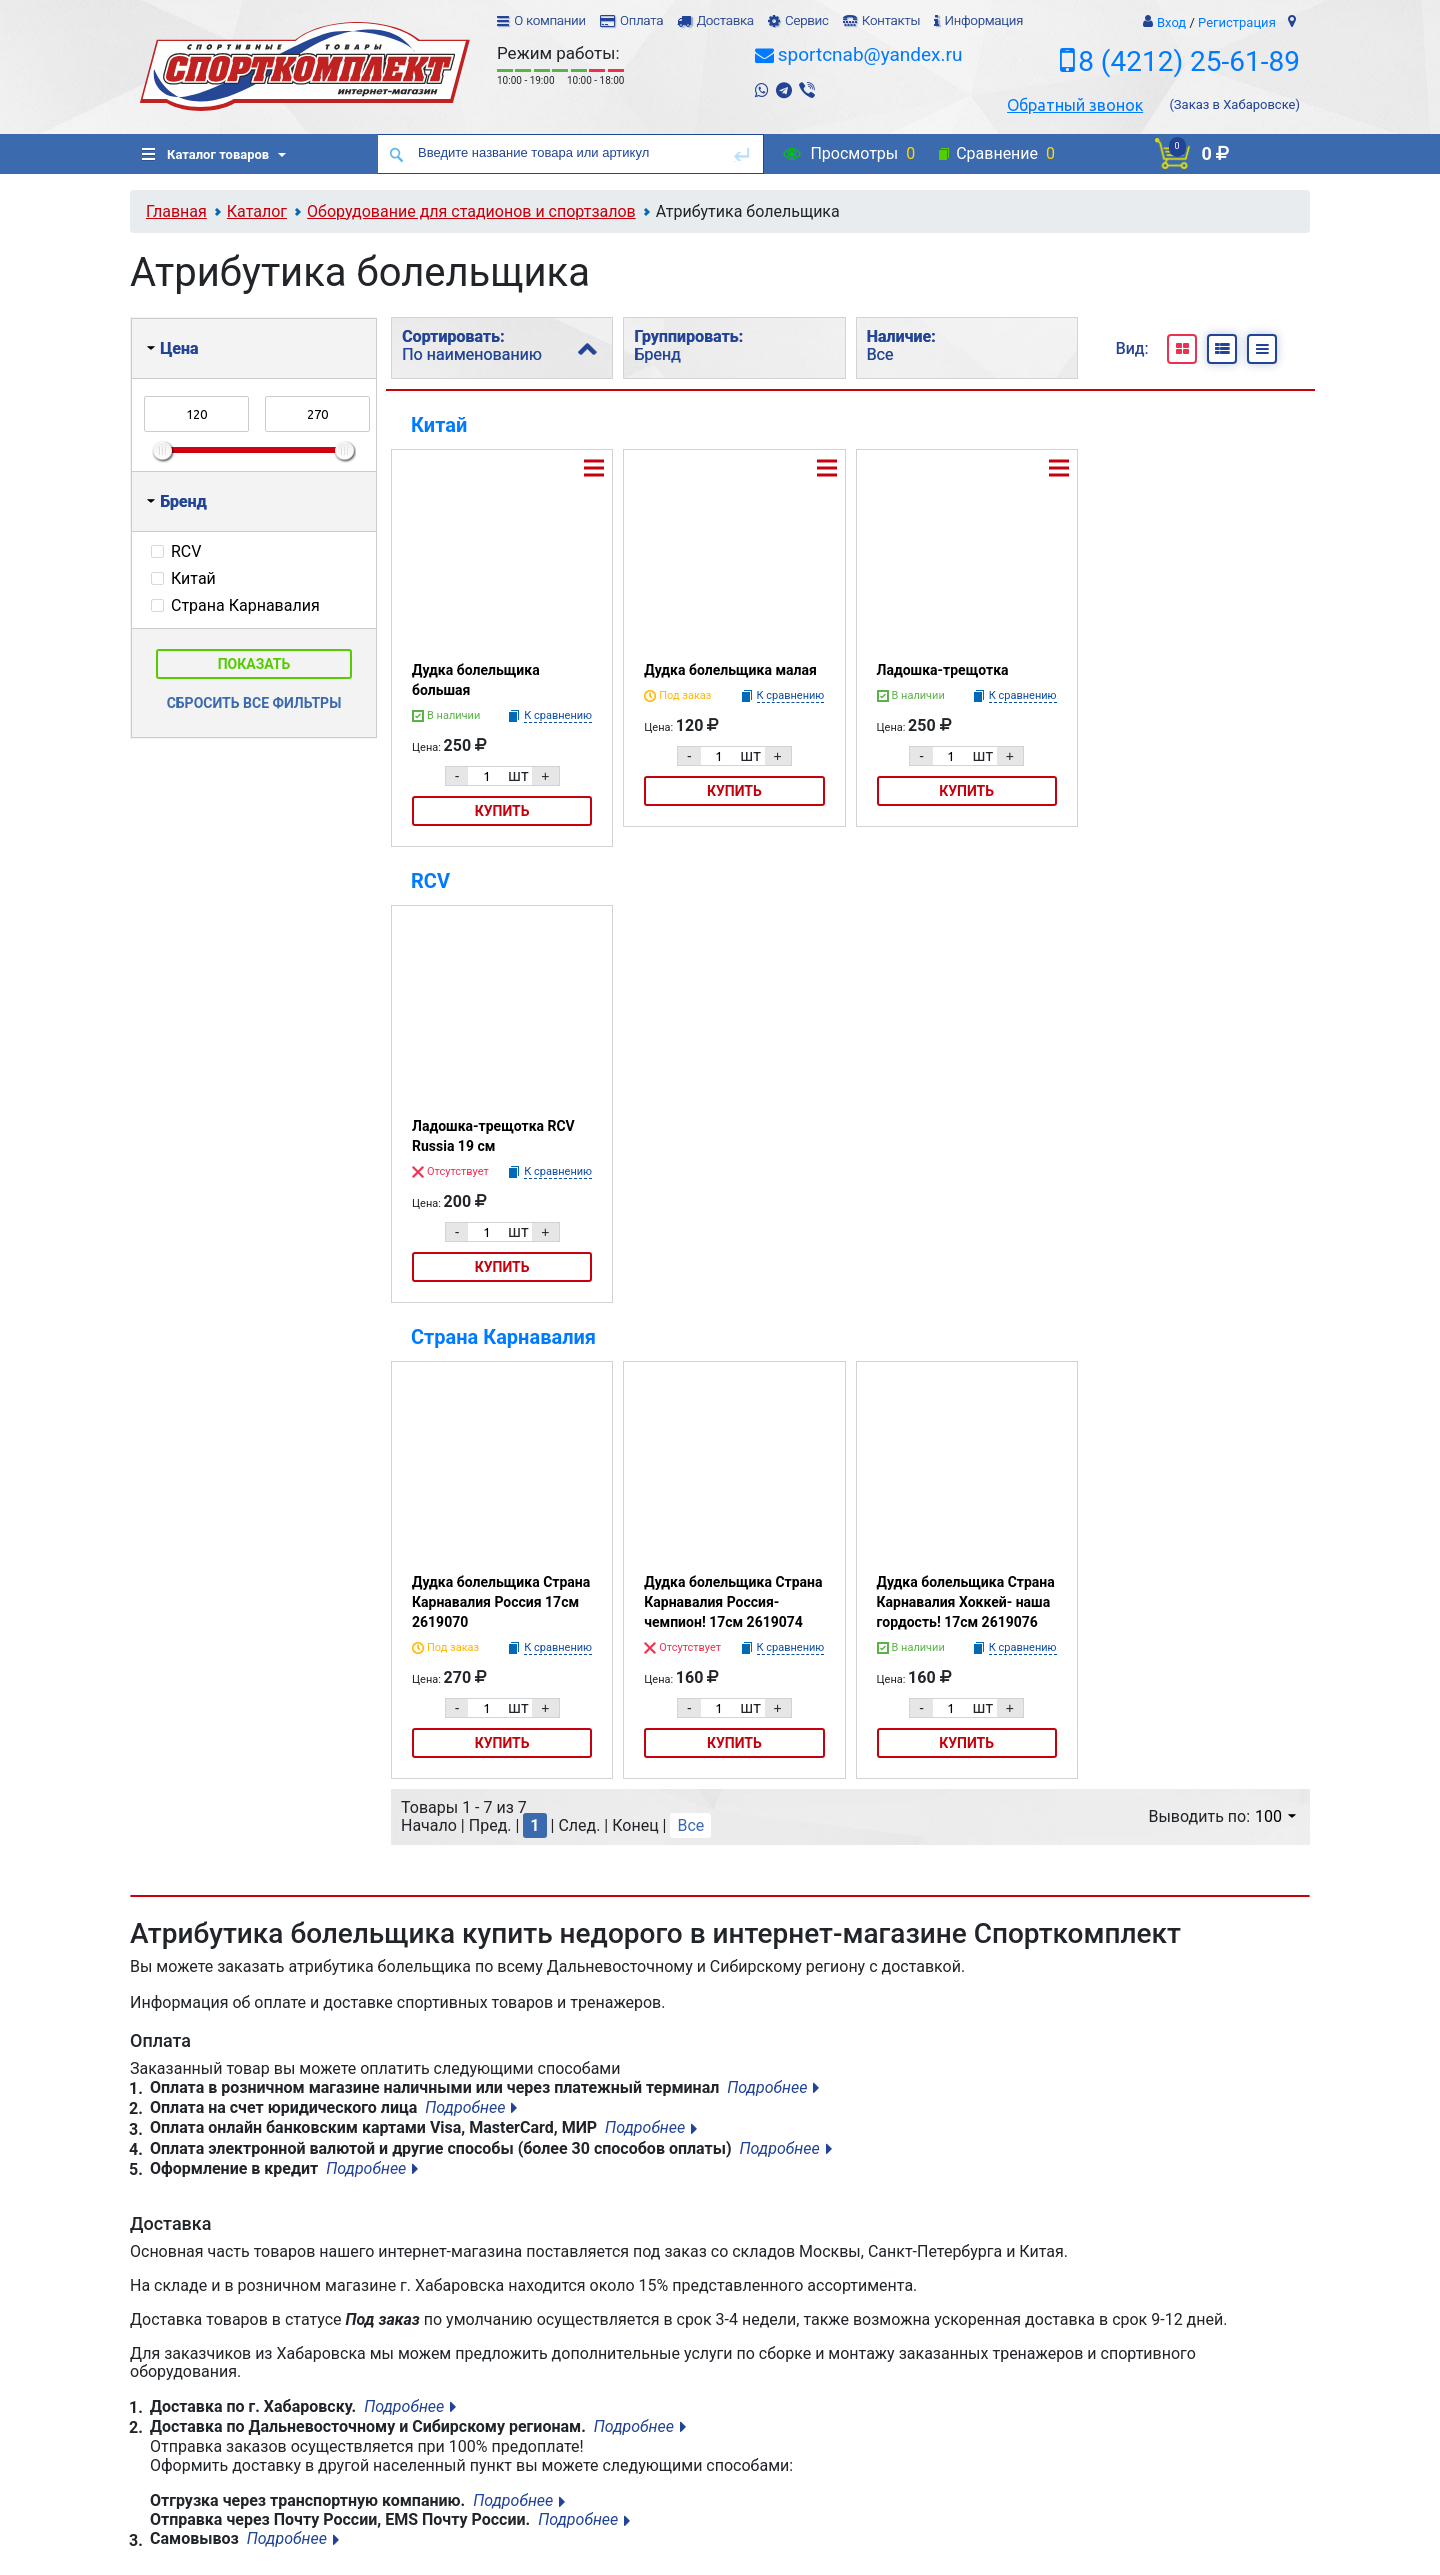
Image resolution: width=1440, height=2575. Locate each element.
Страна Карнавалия (503, 1337)
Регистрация (1237, 22)
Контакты (891, 20)
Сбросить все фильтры (254, 703)
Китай (439, 425)
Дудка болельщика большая (476, 680)
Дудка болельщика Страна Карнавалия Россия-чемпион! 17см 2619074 (733, 1602)
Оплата (641, 20)
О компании (550, 20)
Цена (172, 348)
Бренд (177, 501)
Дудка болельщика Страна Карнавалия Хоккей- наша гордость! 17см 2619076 (966, 1602)
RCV (430, 881)
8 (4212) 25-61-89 (1189, 61)
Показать (254, 664)
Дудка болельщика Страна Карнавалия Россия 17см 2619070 (501, 1602)
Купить (502, 811)
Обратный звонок (1075, 105)
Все (690, 1825)
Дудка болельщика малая (730, 670)
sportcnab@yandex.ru (870, 54)
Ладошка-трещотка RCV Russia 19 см (493, 1136)
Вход (1171, 22)
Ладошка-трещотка (943, 670)
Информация (983, 20)
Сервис (807, 20)
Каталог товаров (205, 154)
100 (1275, 1816)
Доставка (724, 20)
